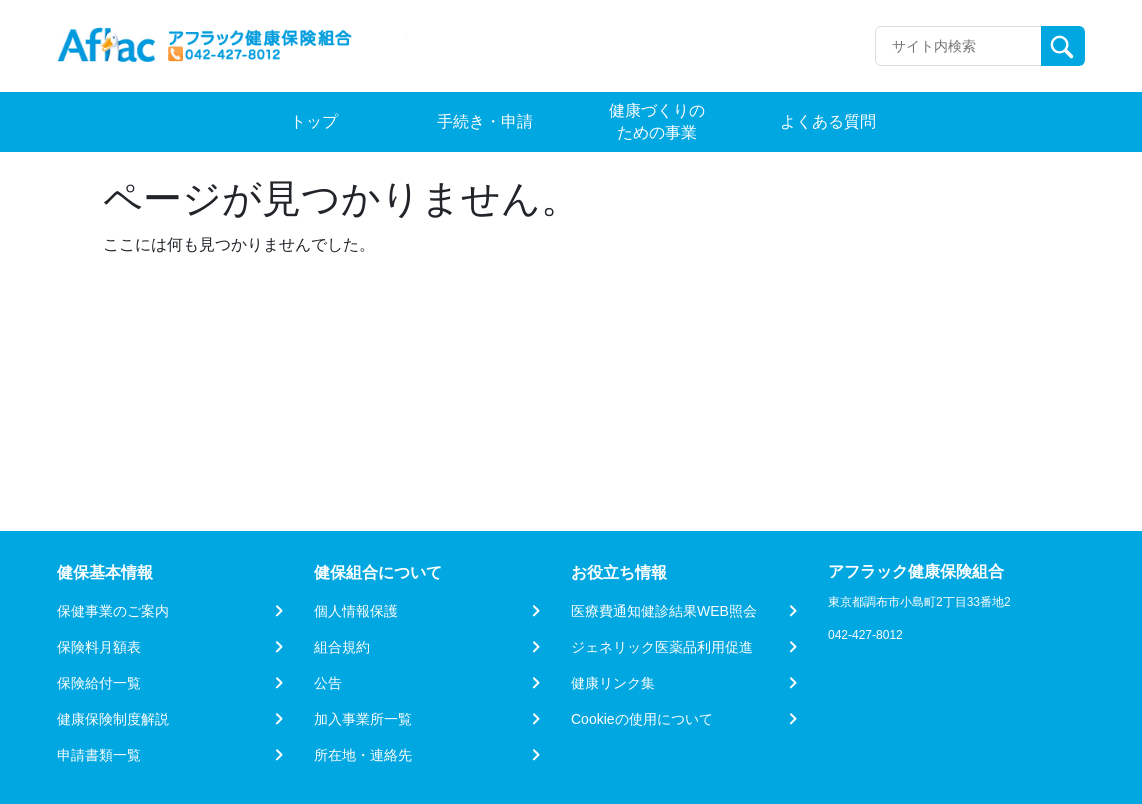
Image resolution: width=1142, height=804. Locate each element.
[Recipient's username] (958, 46)
